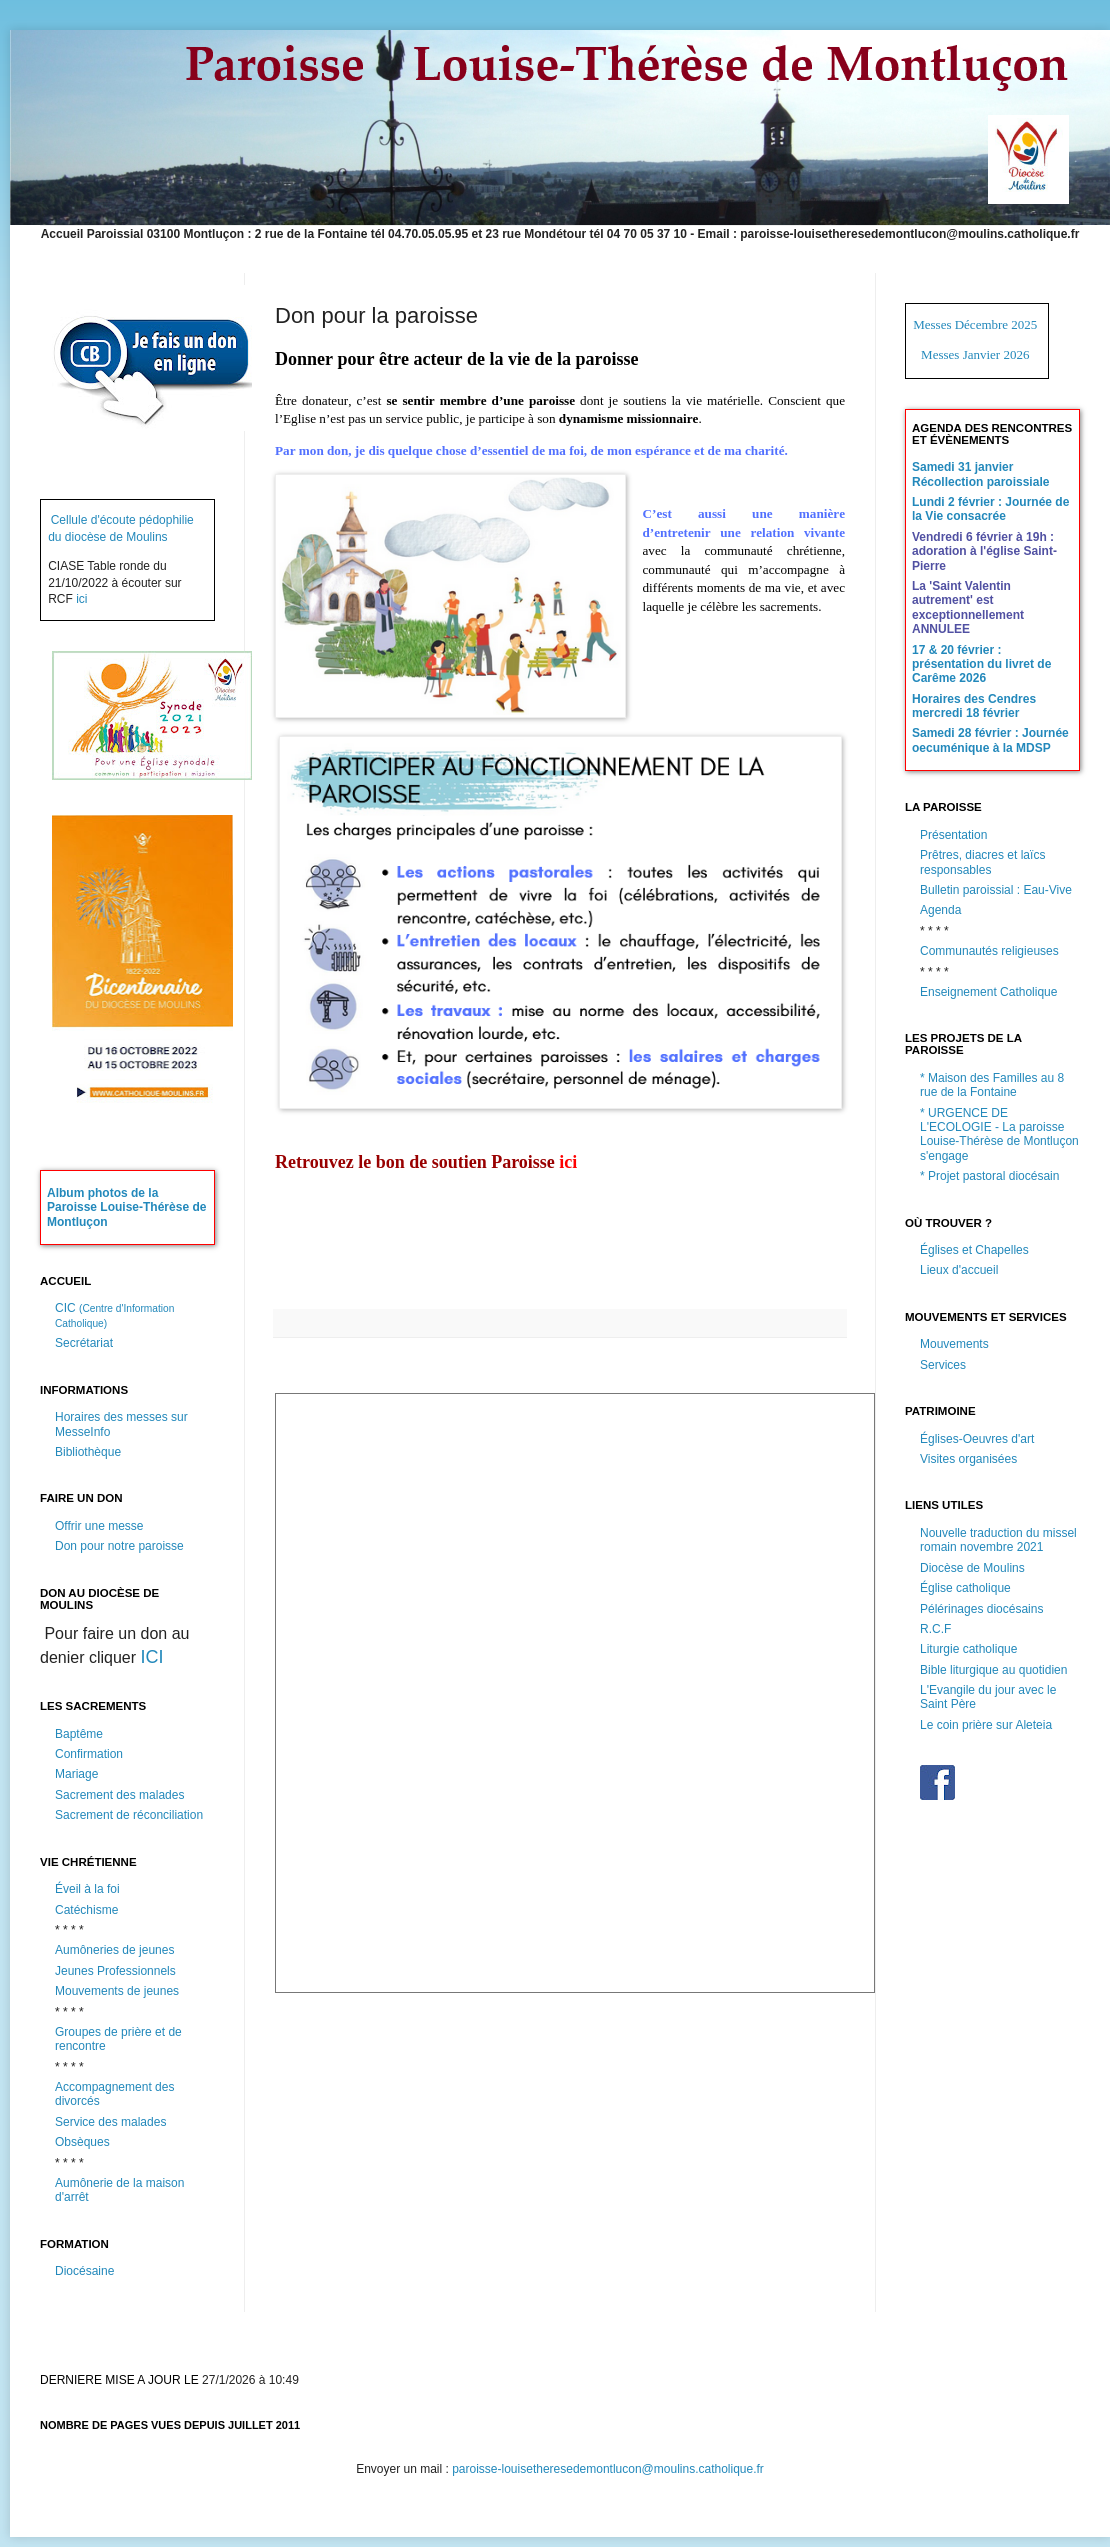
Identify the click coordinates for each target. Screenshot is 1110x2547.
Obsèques (82, 2142)
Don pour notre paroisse (119, 1546)
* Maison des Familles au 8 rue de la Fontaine (992, 1085)
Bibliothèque (88, 1452)
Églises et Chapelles (974, 1250)
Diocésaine (84, 2271)
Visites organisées (968, 1459)
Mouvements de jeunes (117, 1991)
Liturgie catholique (968, 1649)
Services (943, 1365)
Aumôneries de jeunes (114, 1950)
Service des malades (110, 2122)
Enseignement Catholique (988, 992)
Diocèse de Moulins (972, 1568)
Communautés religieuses (989, 951)
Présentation (953, 835)
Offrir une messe (99, 1526)
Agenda (940, 910)
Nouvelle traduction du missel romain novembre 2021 (998, 1540)
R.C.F (935, 1629)
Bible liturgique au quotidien (993, 1670)
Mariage (76, 1774)
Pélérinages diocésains (981, 1609)
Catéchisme (86, 1910)
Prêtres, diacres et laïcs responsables (982, 862)
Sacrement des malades (119, 1795)
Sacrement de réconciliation (129, 1815)
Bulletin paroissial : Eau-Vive (996, 890)
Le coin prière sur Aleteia (986, 1725)
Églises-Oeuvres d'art (977, 1439)
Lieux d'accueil (959, 1270)
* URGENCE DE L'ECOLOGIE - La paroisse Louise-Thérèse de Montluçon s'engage (999, 1134)
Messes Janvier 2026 (975, 354)
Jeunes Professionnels (115, 1971)
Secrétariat (84, 1343)
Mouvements (954, 1344)
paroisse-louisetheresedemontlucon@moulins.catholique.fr (608, 2469)
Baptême (79, 1734)
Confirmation (89, 1754)
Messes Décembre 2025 (975, 324)
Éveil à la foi (87, 1889)
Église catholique (965, 1588)
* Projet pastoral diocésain (989, 1176)
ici (81, 599)
